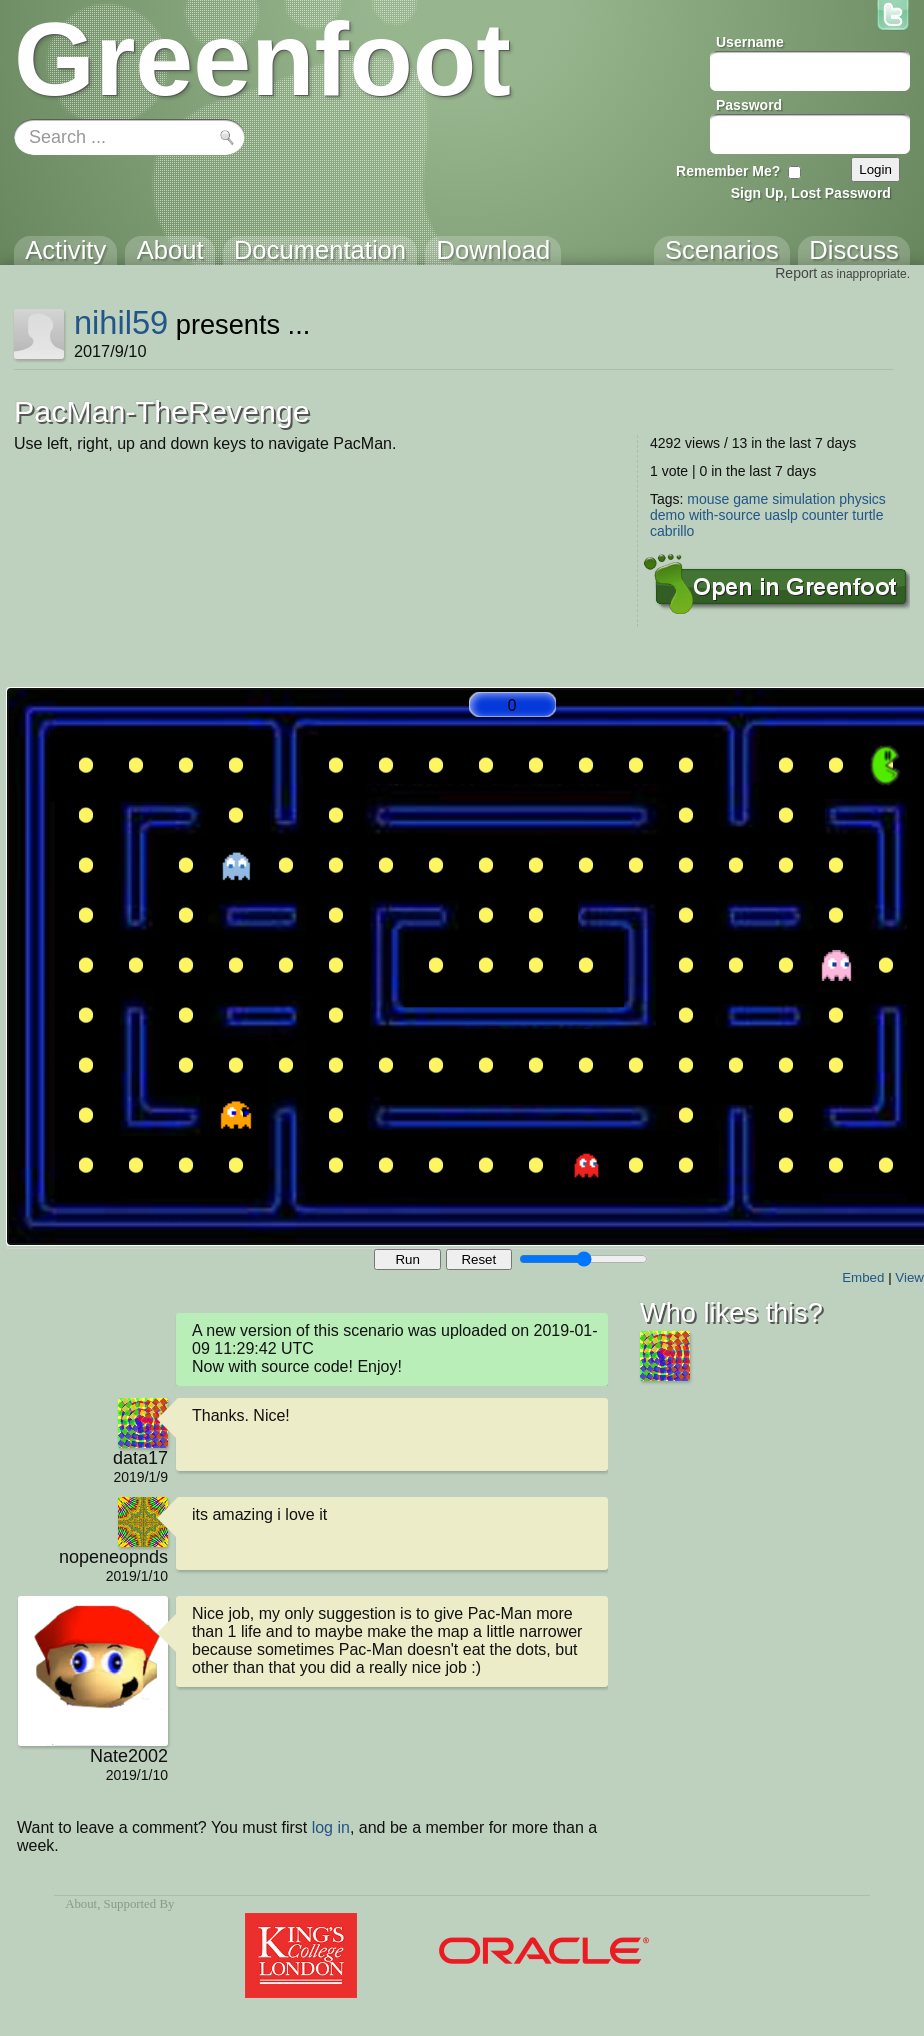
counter (825, 515)
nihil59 (121, 322)
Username (750, 42)
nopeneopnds (113, 1557)
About (81, 1904)
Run (407, 1259)
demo (667, 515)
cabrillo (672, 531)
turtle (867, 515)
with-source (725, 515)
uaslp (780, 515)
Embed (863, 1277)
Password (749, 105)
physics (862, 499)
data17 (140, 1458)
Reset (478, 1259)
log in (331, 1827)
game (750, 499)
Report (796, 273)
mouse (708, 499)
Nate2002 (129, 1756)
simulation (803, 499)
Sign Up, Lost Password (811, 193)
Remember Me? (728, 171)
